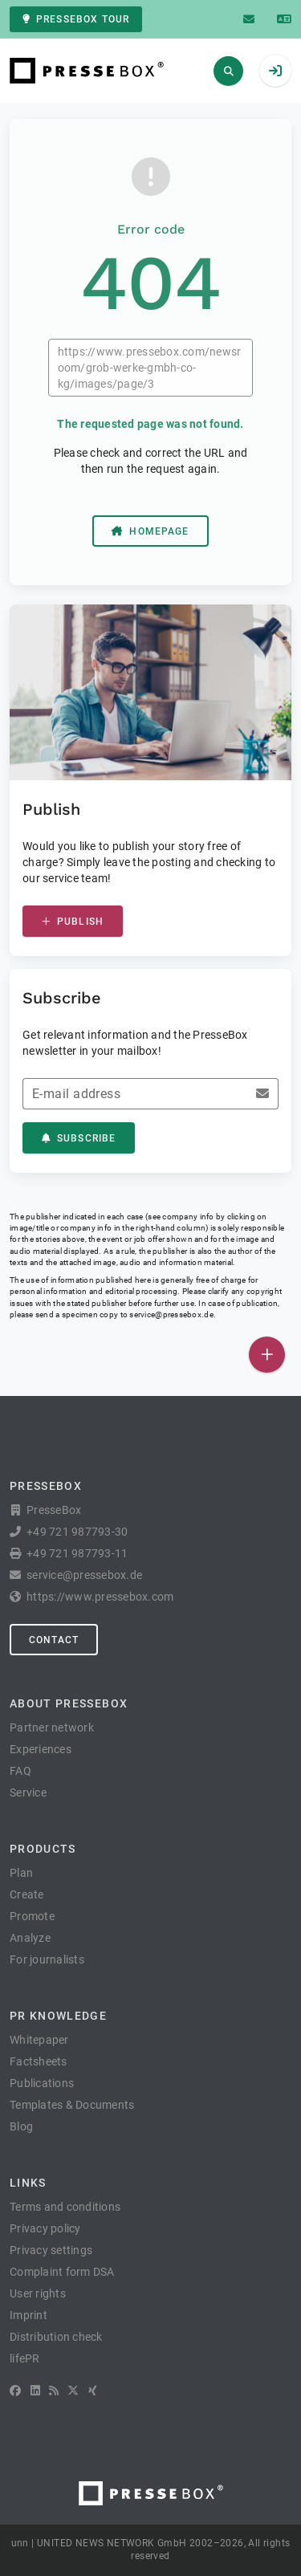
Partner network (52, 1727)
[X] (73, 2391)
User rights (38, 2293)
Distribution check (56, 2336)
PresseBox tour (75, 19)
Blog (21, 2126)
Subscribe (79, 1138)
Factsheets (38, 2061)
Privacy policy (45, 2228)
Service (28, 1792)
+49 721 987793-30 (77, 1531)
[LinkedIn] (35, 2391)
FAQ (20, 1770)
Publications (42, 2083)
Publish (73, 921)
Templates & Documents (72, 2104)
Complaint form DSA (62, 2271)
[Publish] (267, 1355)
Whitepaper (39, 2039)
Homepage (150, 531)
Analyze (30, 1937)
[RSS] (54, 2391)
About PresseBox (69, 1703)
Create (27, 1894)
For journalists (47, 1959)
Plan (21, 1872)
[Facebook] (15, 2391)
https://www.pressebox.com (99, 1596)
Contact (54, 1640)
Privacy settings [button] (51, 2250)
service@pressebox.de (171, 1314)
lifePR (25, 2358)
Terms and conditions (65, 2206)
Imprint (28, 2315)
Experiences (40, 1749)
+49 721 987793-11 (77, 1553)
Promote (32, 1916)
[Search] (228, 71)
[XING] (92, 2391)
